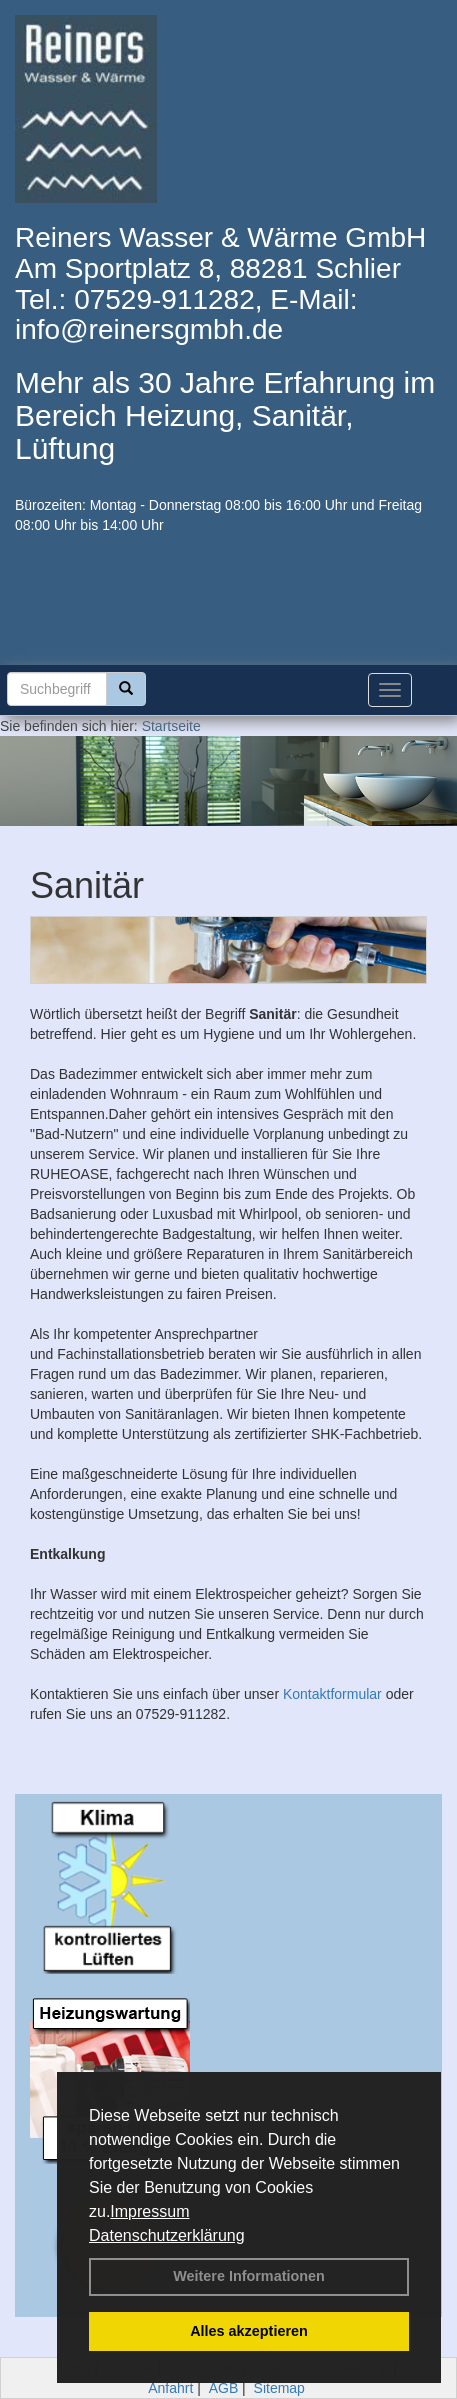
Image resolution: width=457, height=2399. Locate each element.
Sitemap (279, 2388)
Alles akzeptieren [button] (249, 2331)
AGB (224, 2388)
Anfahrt (170, 2388)
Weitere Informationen (249, 2276)
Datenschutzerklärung (167, 2235)
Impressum (149, 2211)
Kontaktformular (332, 1694)
